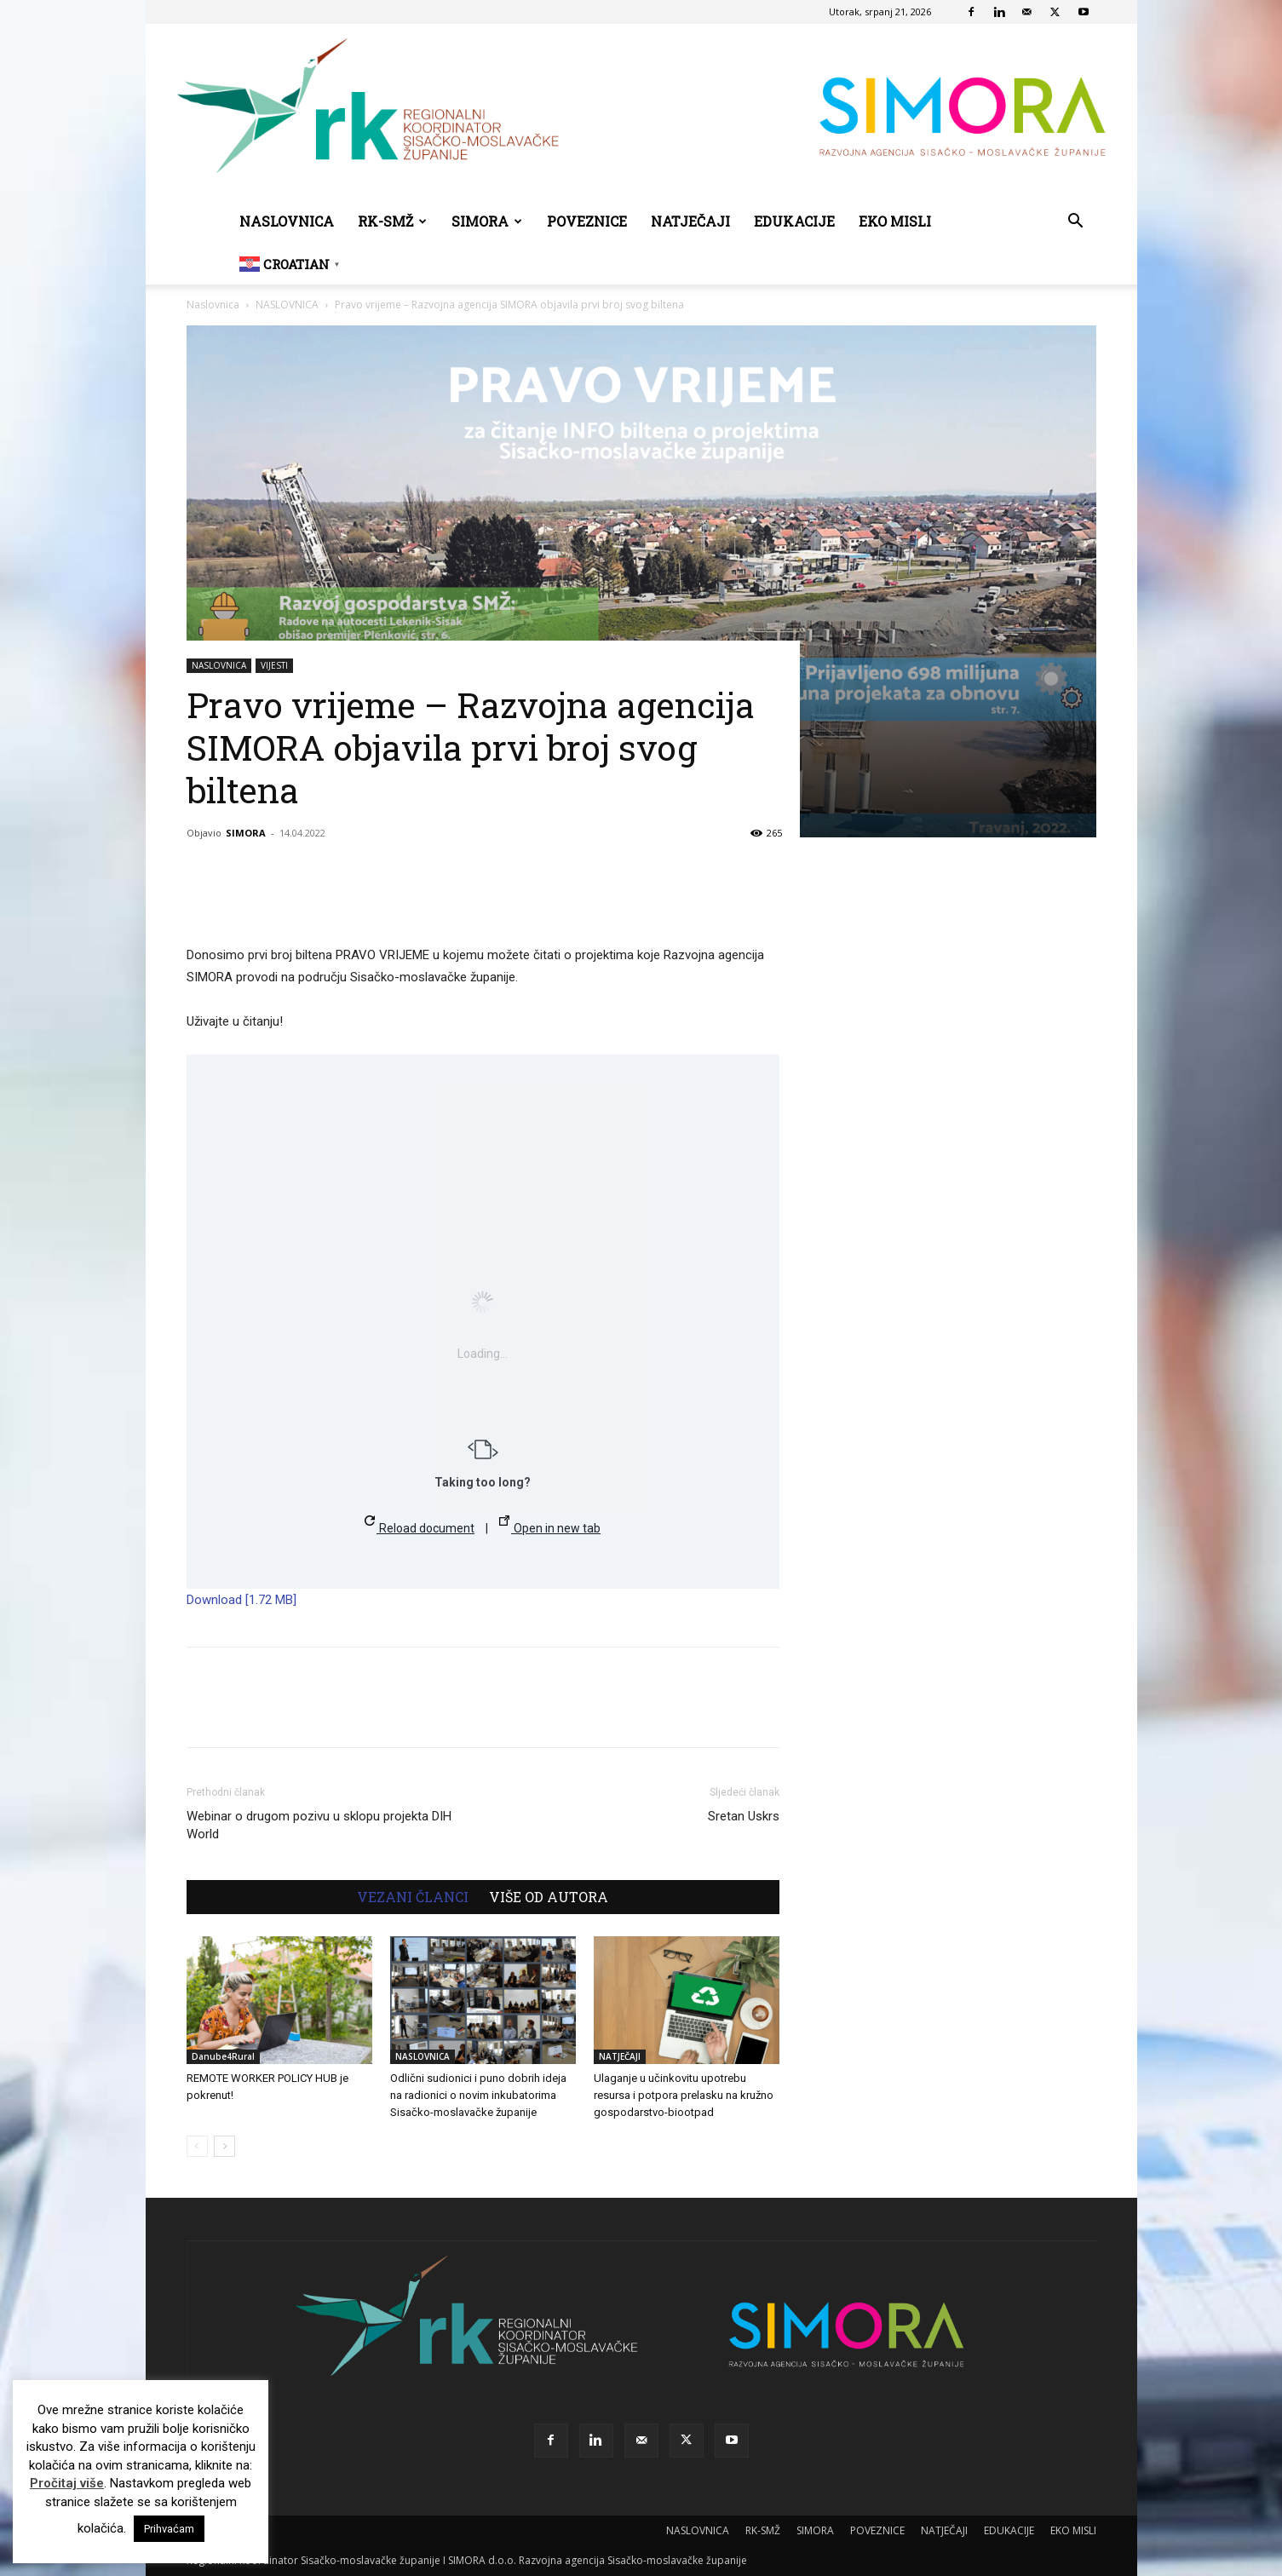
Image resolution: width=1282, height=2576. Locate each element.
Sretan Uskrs (743, 1816)
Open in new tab (550, 1525)
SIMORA (486, 221)
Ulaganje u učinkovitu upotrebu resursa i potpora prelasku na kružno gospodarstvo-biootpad (683, 2095)
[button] (1075, 223)
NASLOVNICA (286, 221)
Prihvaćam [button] (169, 2528)
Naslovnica (213, 304)
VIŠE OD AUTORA (548, 1897)
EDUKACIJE (794, 221)
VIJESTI (274, 665)
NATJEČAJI (690, 221)
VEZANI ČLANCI (413, 1897)
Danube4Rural (223, 2056)
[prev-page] (197, 2146)
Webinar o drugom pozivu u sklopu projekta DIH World (319, 1825)
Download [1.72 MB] (241, 1599)
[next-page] (224, 2146)
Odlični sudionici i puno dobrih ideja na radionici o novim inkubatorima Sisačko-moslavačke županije (478, 2095)
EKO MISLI (895, 221)
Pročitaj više (67, 2483)
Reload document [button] (419, 1525)
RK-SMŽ (392, 221)
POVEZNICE (587, 221)
